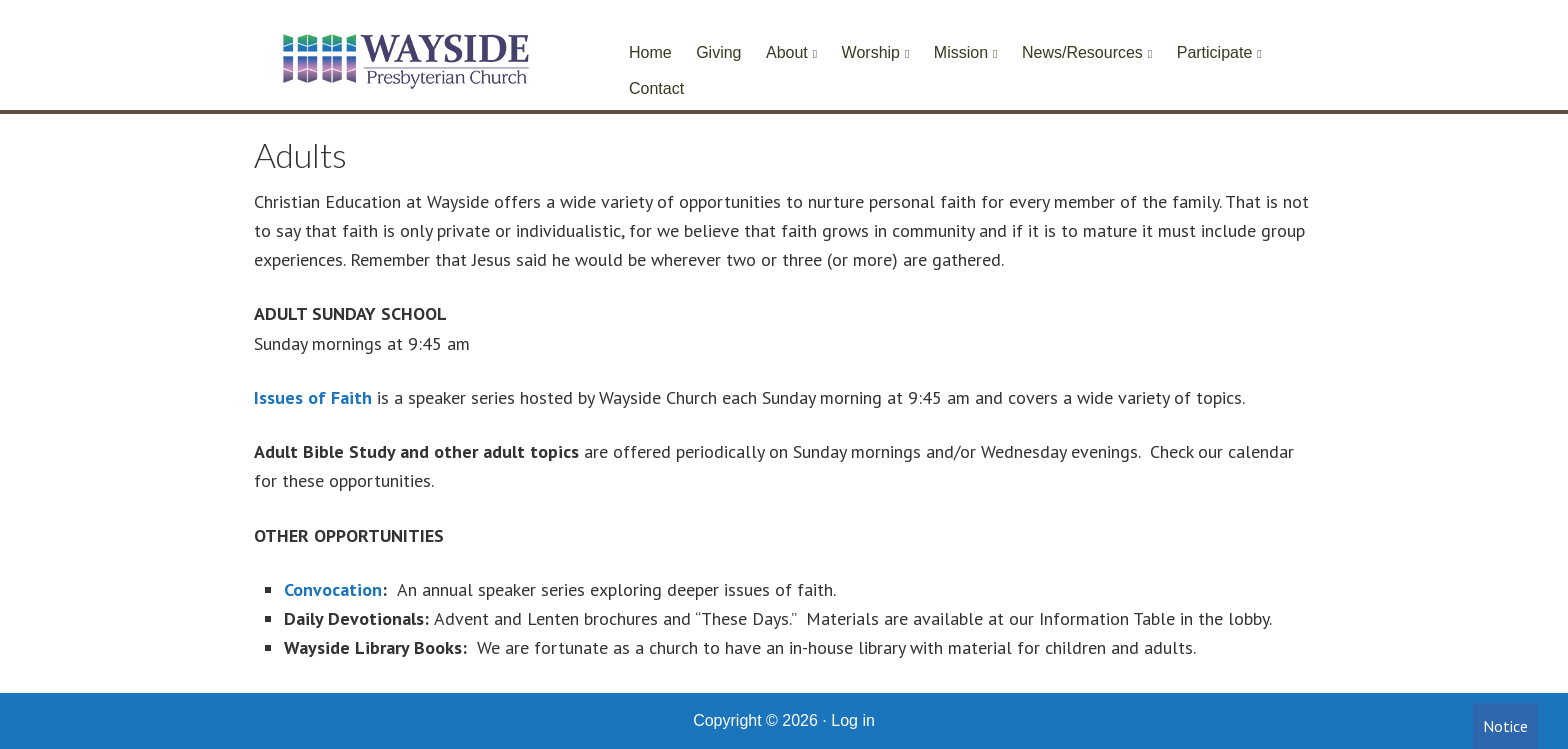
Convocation (333, 589)
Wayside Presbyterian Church (404, 60)
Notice (1505, 726)
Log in (853, 720)
